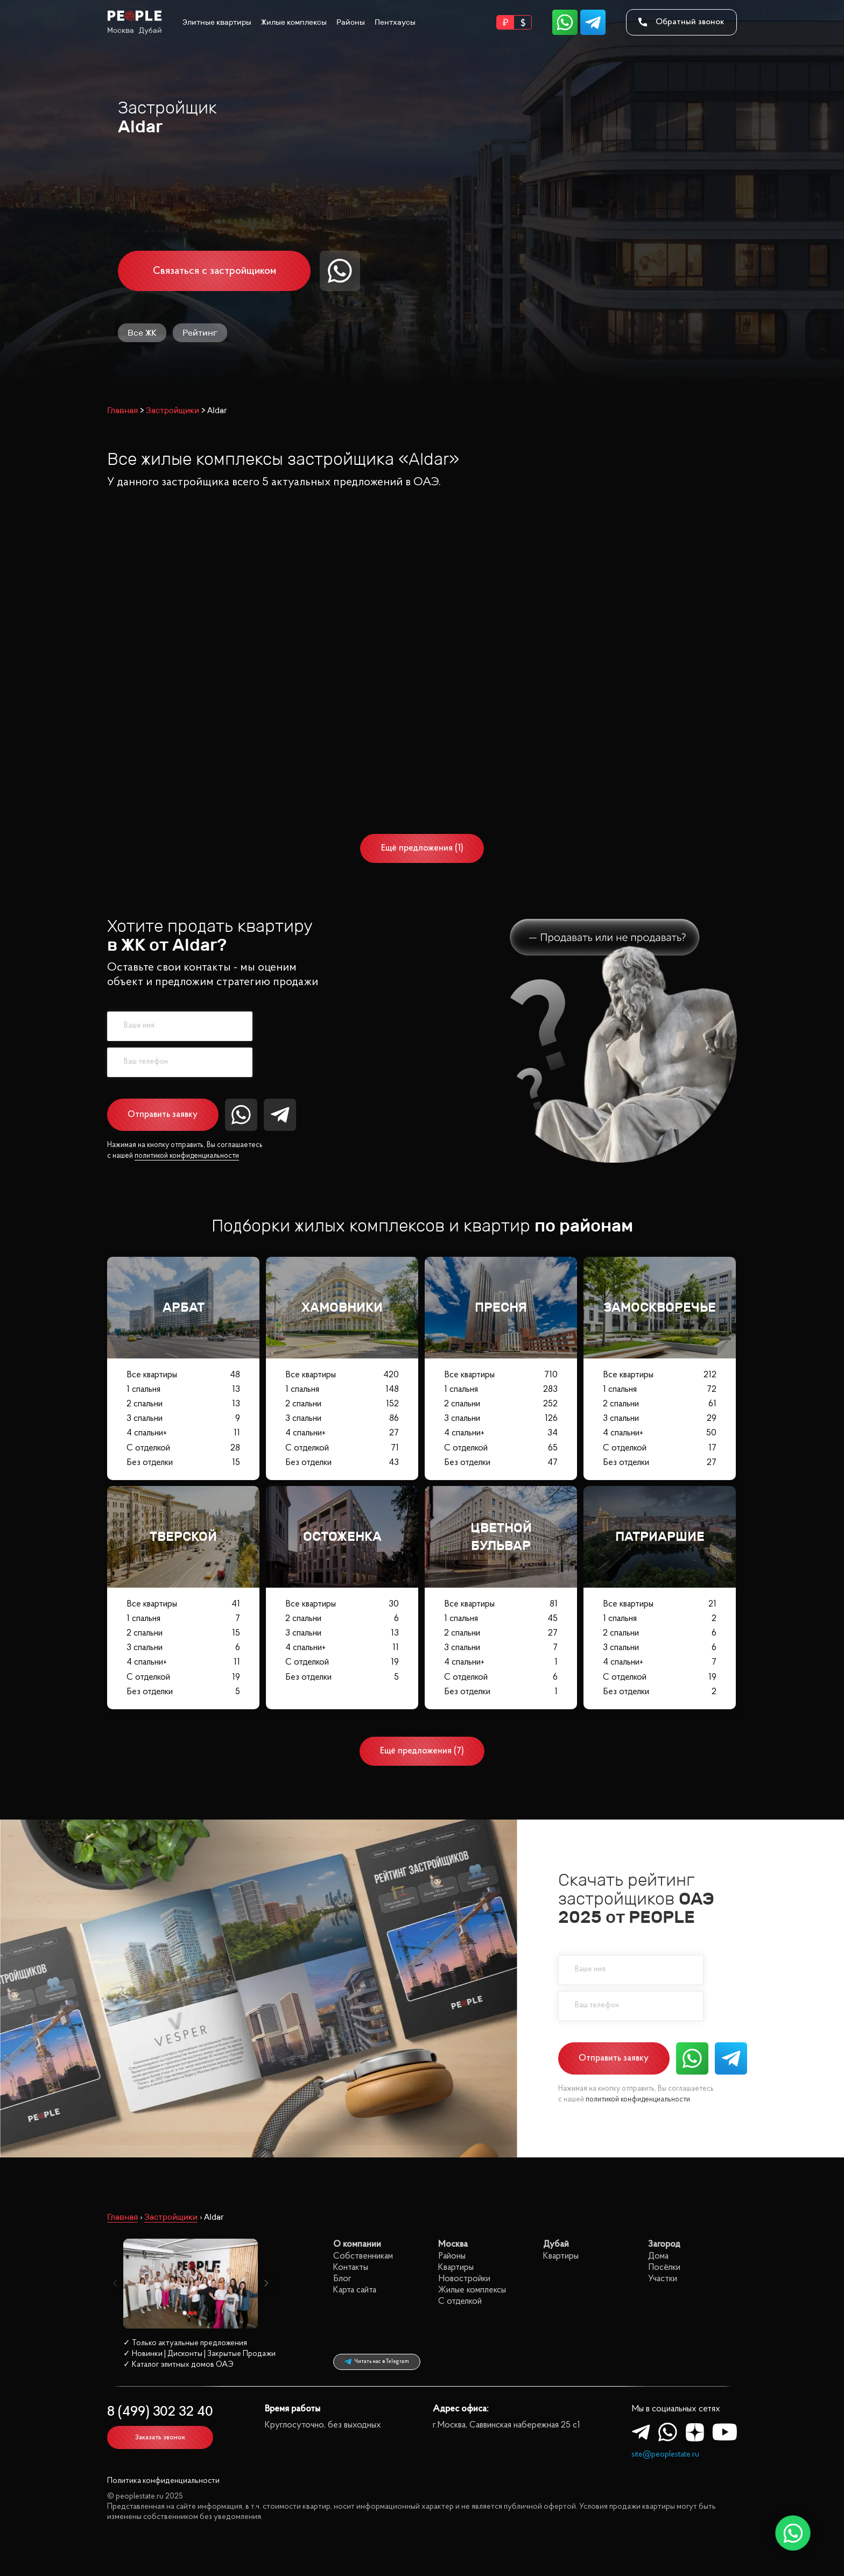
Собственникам (363, 2256)
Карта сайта (354, 2290)
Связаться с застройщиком (214, 271)
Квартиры (456, 2267)
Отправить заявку (163, 1114)
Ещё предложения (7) (422, 1751)
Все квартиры (183, 1374)
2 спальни (183, 1404)
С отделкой (183, 1447)
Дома (658, 2256)
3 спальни (183, 1418)
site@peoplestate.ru (665, 2455)
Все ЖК (142, 333)
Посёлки (664, 2267)
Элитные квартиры (216, 22)
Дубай (150, 30)
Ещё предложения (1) (422, 848)
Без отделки (183, 1462)
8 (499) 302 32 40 (160, 2412)
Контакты (350, 2267)
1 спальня (183, 1389)
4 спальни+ (183, 1433)
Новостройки (464, 2278)
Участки (662, 2278)
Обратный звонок (681, 22)
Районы (350, 22)
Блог (342, 2278)
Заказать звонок (160, 2437)
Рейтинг (199, 333)
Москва (120, 30)
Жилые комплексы (294, 22)
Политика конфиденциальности (163, 2481)
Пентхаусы (395, 22)
